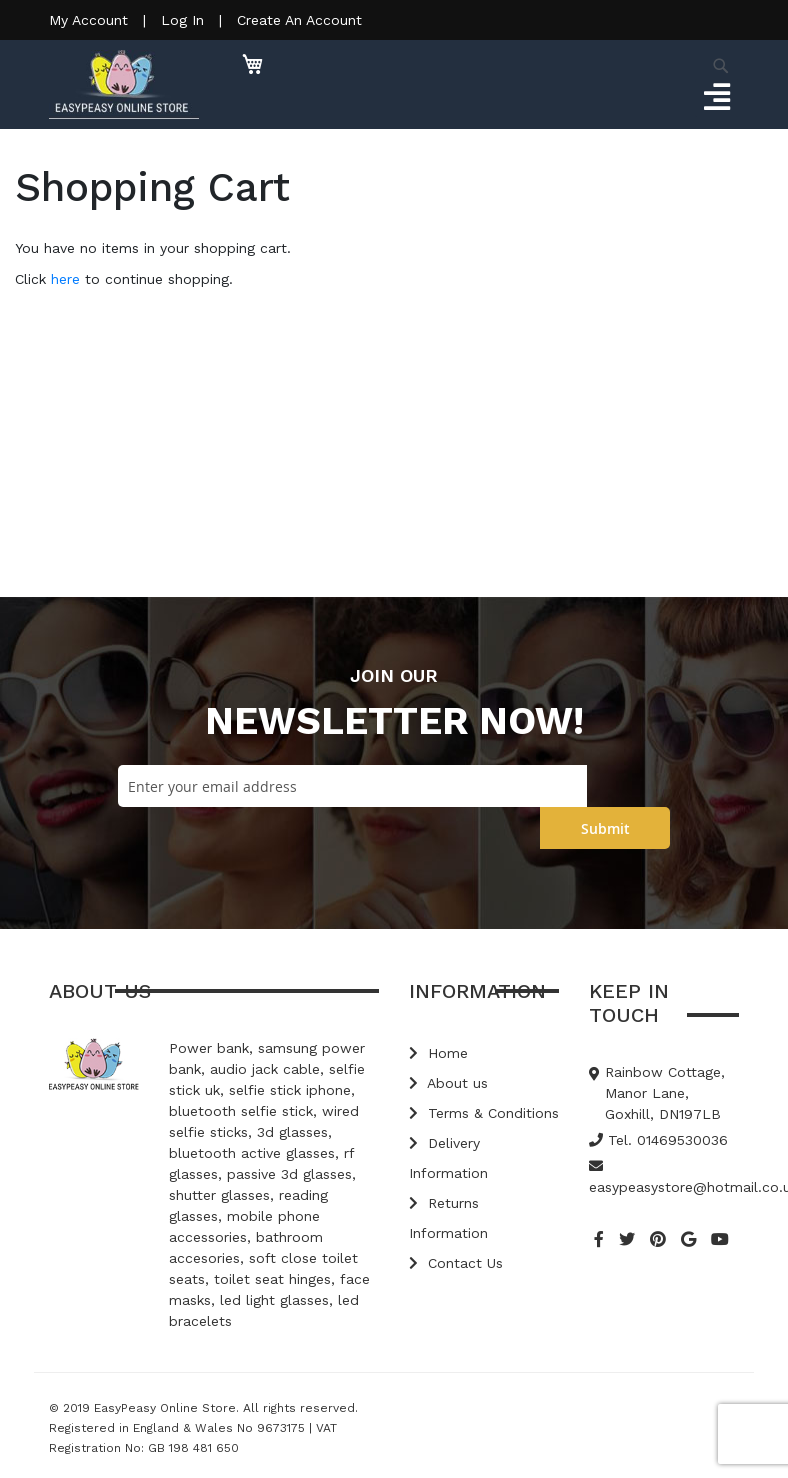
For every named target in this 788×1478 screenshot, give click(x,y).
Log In (182, 20)
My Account (88, 20)
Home (438, 1053)
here (65, 279)
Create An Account (299, 20)
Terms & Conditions (484, 1113)
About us (448, 1083)
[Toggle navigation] (716, 98)
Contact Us (456, 1263)
